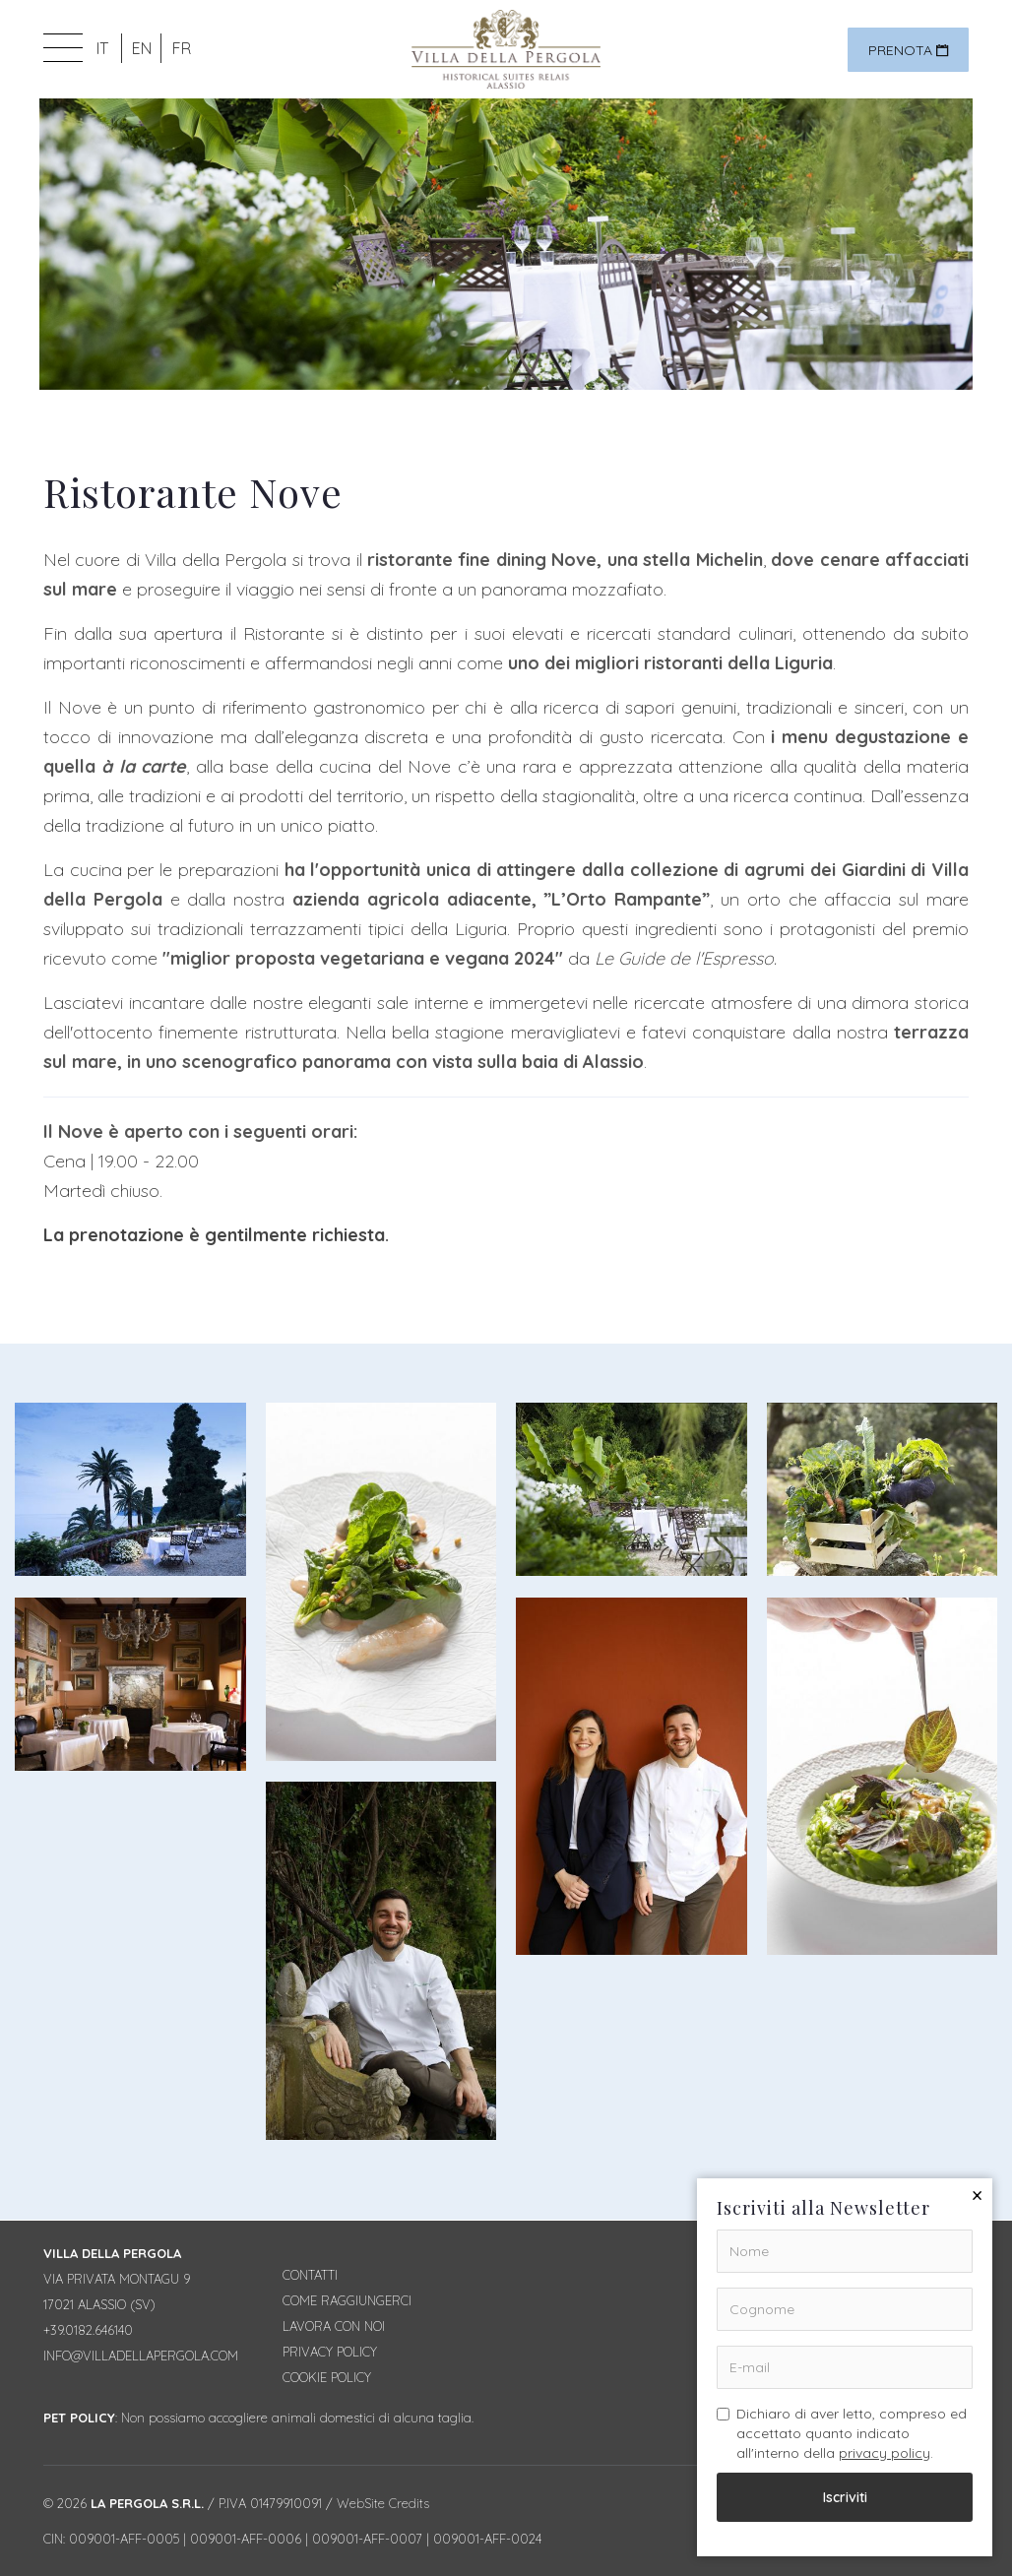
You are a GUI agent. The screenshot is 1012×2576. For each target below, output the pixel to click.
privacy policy (884, 2453)
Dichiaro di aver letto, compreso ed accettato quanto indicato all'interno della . (842, 2433)
